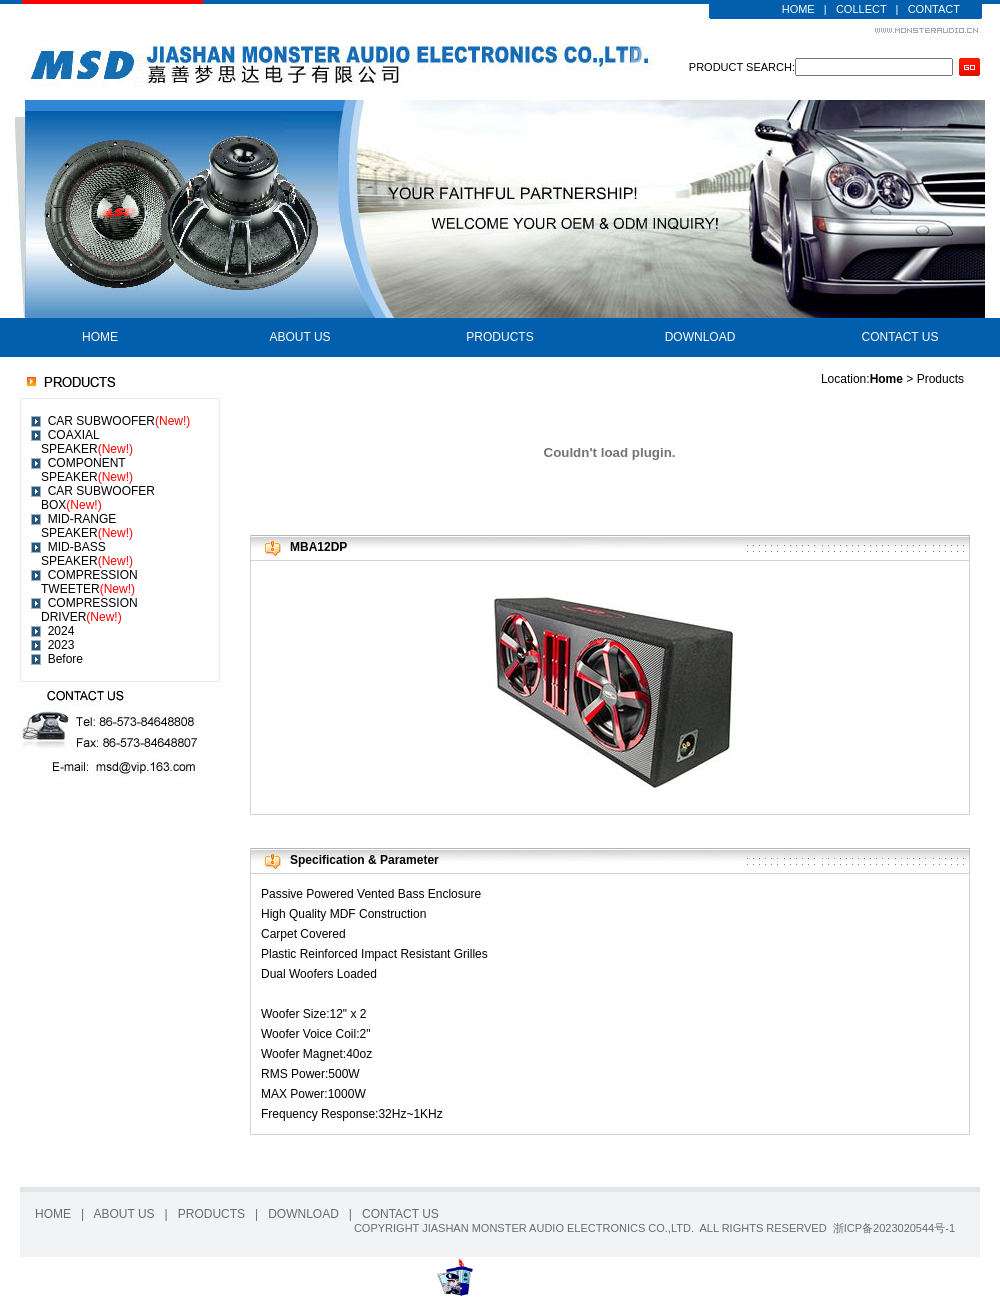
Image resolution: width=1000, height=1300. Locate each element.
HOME (798, 9)
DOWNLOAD (700, 337)
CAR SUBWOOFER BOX (98, 498)
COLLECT (861, 9)
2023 (61, 645)
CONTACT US (900, 337)
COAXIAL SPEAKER (87, 442)
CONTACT (934, 9)
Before (65, 659)
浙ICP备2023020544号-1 (894, 1228)
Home (886, 379)
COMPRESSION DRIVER (89, 610)
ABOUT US (299, 337)
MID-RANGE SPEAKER (87, 526)
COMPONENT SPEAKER (87, 470)
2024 (61, 631)
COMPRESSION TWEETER (89, 582)
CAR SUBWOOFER (119, 421)
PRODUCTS (499, 337)
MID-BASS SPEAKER (87, 554)
